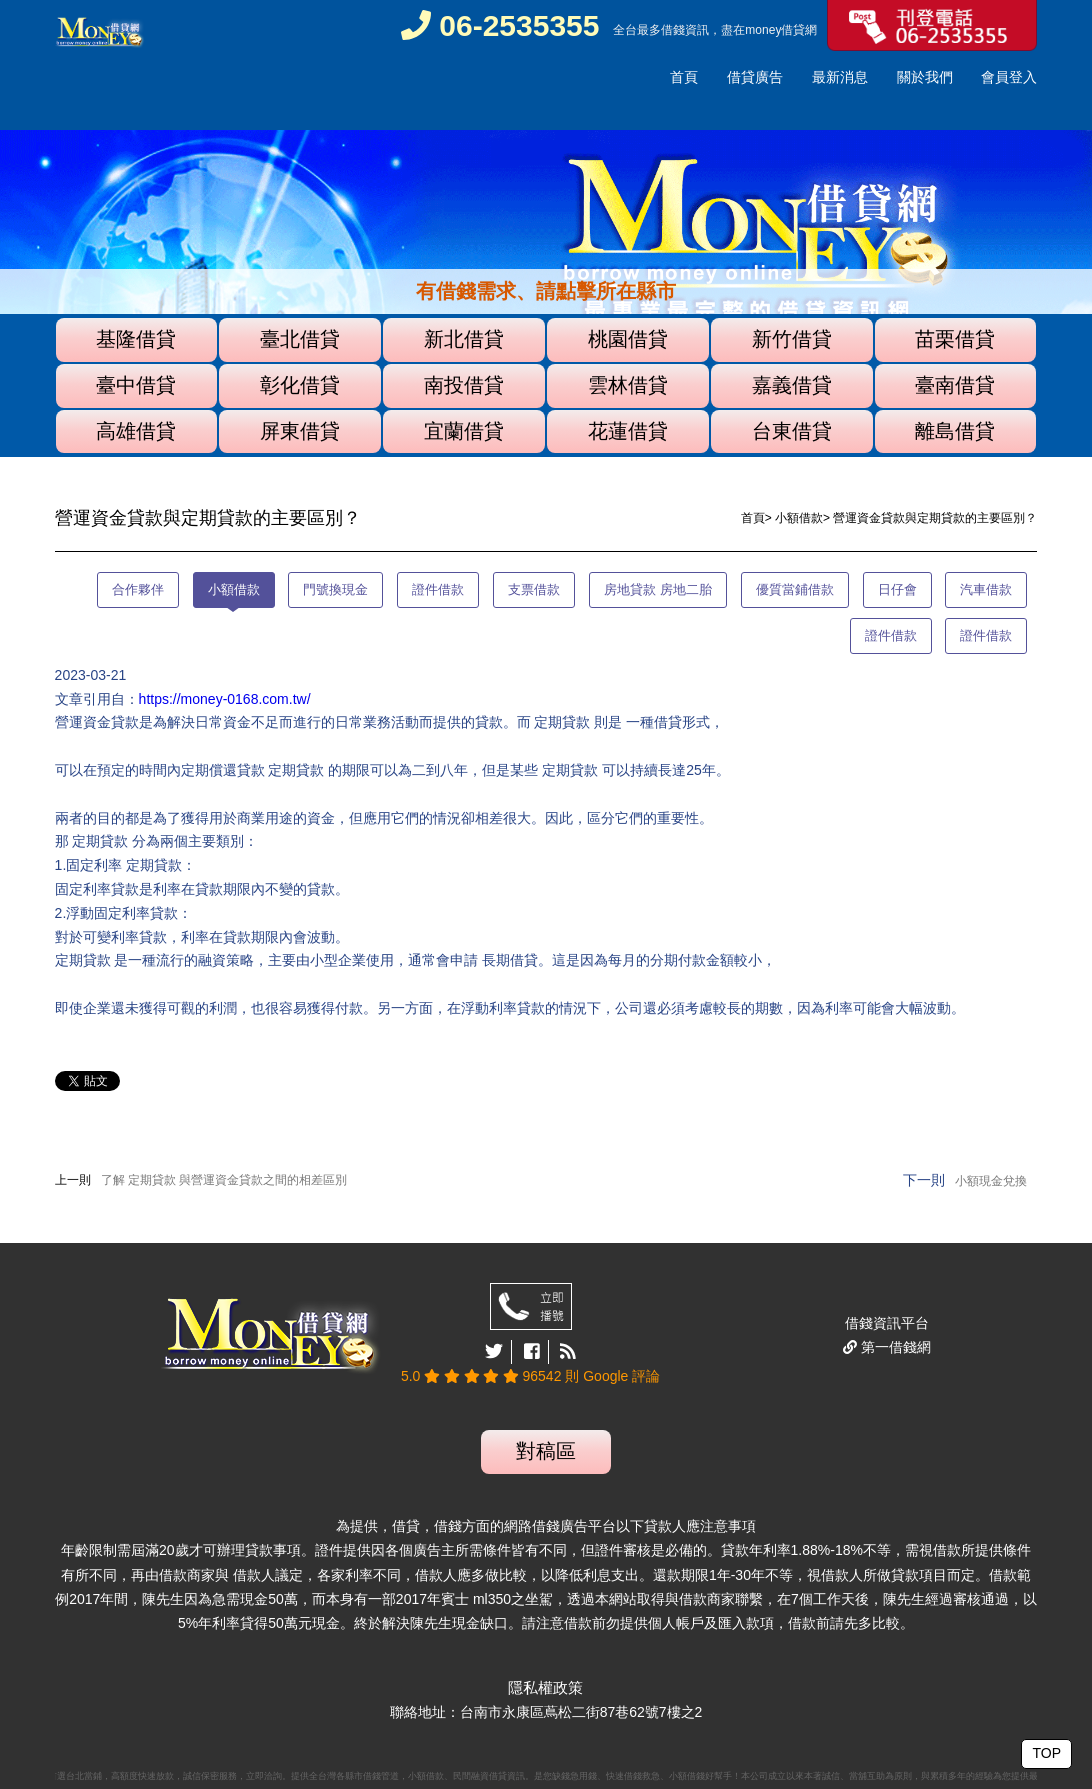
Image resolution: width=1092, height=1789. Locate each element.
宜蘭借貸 (464, 431)
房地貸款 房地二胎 (658, 589)
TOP (1046, 1753)
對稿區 (546, 1451)
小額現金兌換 (991, 1181)
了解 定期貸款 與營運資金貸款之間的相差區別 (224, 1180)
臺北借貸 (300, 339)
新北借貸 (464, 339)
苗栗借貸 (955, 339)
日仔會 (897, 589)
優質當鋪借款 (795, 589)
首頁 (684, 77)
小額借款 (799, 518)
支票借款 (534, 589)
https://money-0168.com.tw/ (225, 699)
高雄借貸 (136, 431)
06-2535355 (500, 25)
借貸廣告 (755, 77)
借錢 (673, 30)
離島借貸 (955, 431)
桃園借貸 (628, 339)
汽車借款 (986, 589)
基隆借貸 (136, 339)
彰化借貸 (300, 385)
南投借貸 (464, 385)
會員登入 (1009, 77)
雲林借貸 (628, 385)
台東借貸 (792, 431)
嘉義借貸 (792, 385)
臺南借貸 (955, 385)
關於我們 (925, 77)
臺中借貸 (136, 385)
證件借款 (438, 589)
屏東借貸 (300, 431)
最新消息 (840, 77)
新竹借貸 (792, 339)
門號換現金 (335, 589)
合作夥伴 (138, 589)
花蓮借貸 (628, 431)
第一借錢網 (894, 1347)
